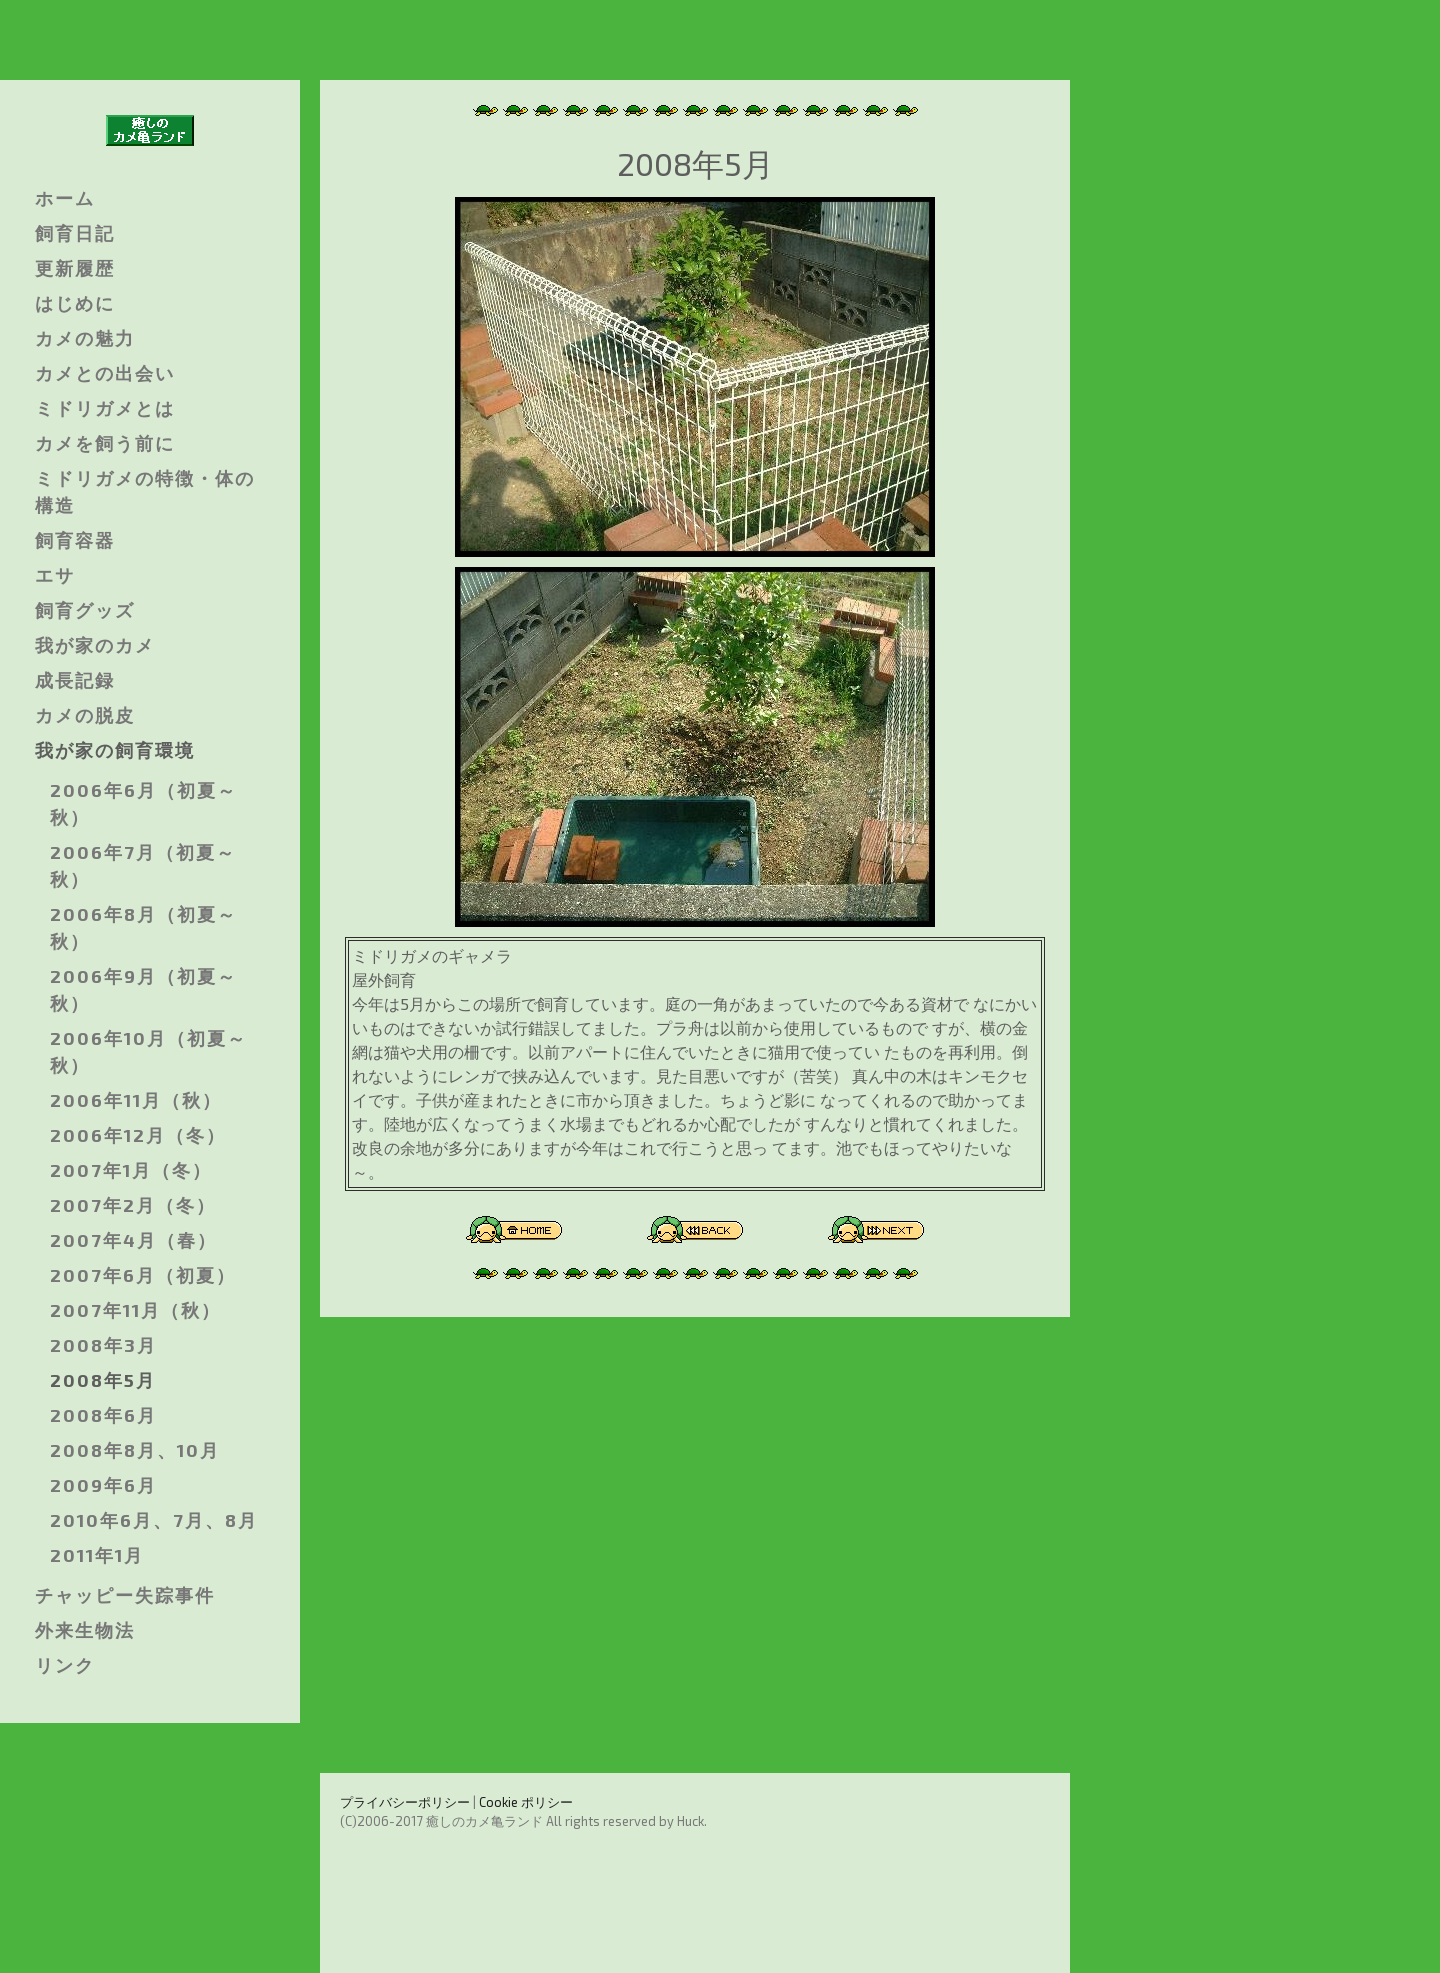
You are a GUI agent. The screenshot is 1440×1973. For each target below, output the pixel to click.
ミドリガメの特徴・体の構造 (145, 491)
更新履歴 (75, 268)
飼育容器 (75, 540)
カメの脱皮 (85, 715)
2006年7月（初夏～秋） (143, 865)
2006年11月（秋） (136, 1100)
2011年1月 (97, 1555)
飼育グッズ (85, 610)
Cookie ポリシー (526, 1802)
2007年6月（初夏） (143, 1275)
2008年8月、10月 (135, 1450)
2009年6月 (103, 1485)
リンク (65, 1665)
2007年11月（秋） (135, 1310)
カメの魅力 (85, 338)
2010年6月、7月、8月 (154, 1520)
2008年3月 (103, 1345)
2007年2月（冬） (133, 1205)
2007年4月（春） (133, 1240)
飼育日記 (75, 233)
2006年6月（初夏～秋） (143, 803)
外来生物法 (85, 1630)
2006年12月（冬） (138, 1135)
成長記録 (75, 680)
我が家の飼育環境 (115, 750)
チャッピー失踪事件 (125, 1595)
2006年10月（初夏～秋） (148, 1051)
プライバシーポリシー (405, 1802)
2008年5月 (103, 1380)
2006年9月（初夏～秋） (143, 989)
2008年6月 (103, 1415)
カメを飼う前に (105, 443)
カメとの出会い (105, 373)
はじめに (75, 303)
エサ (55, 575)
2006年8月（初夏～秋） (143, 927)
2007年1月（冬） (131, 1170)
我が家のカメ (95, 645)
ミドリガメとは (105, 408)
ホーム (65, 198)
